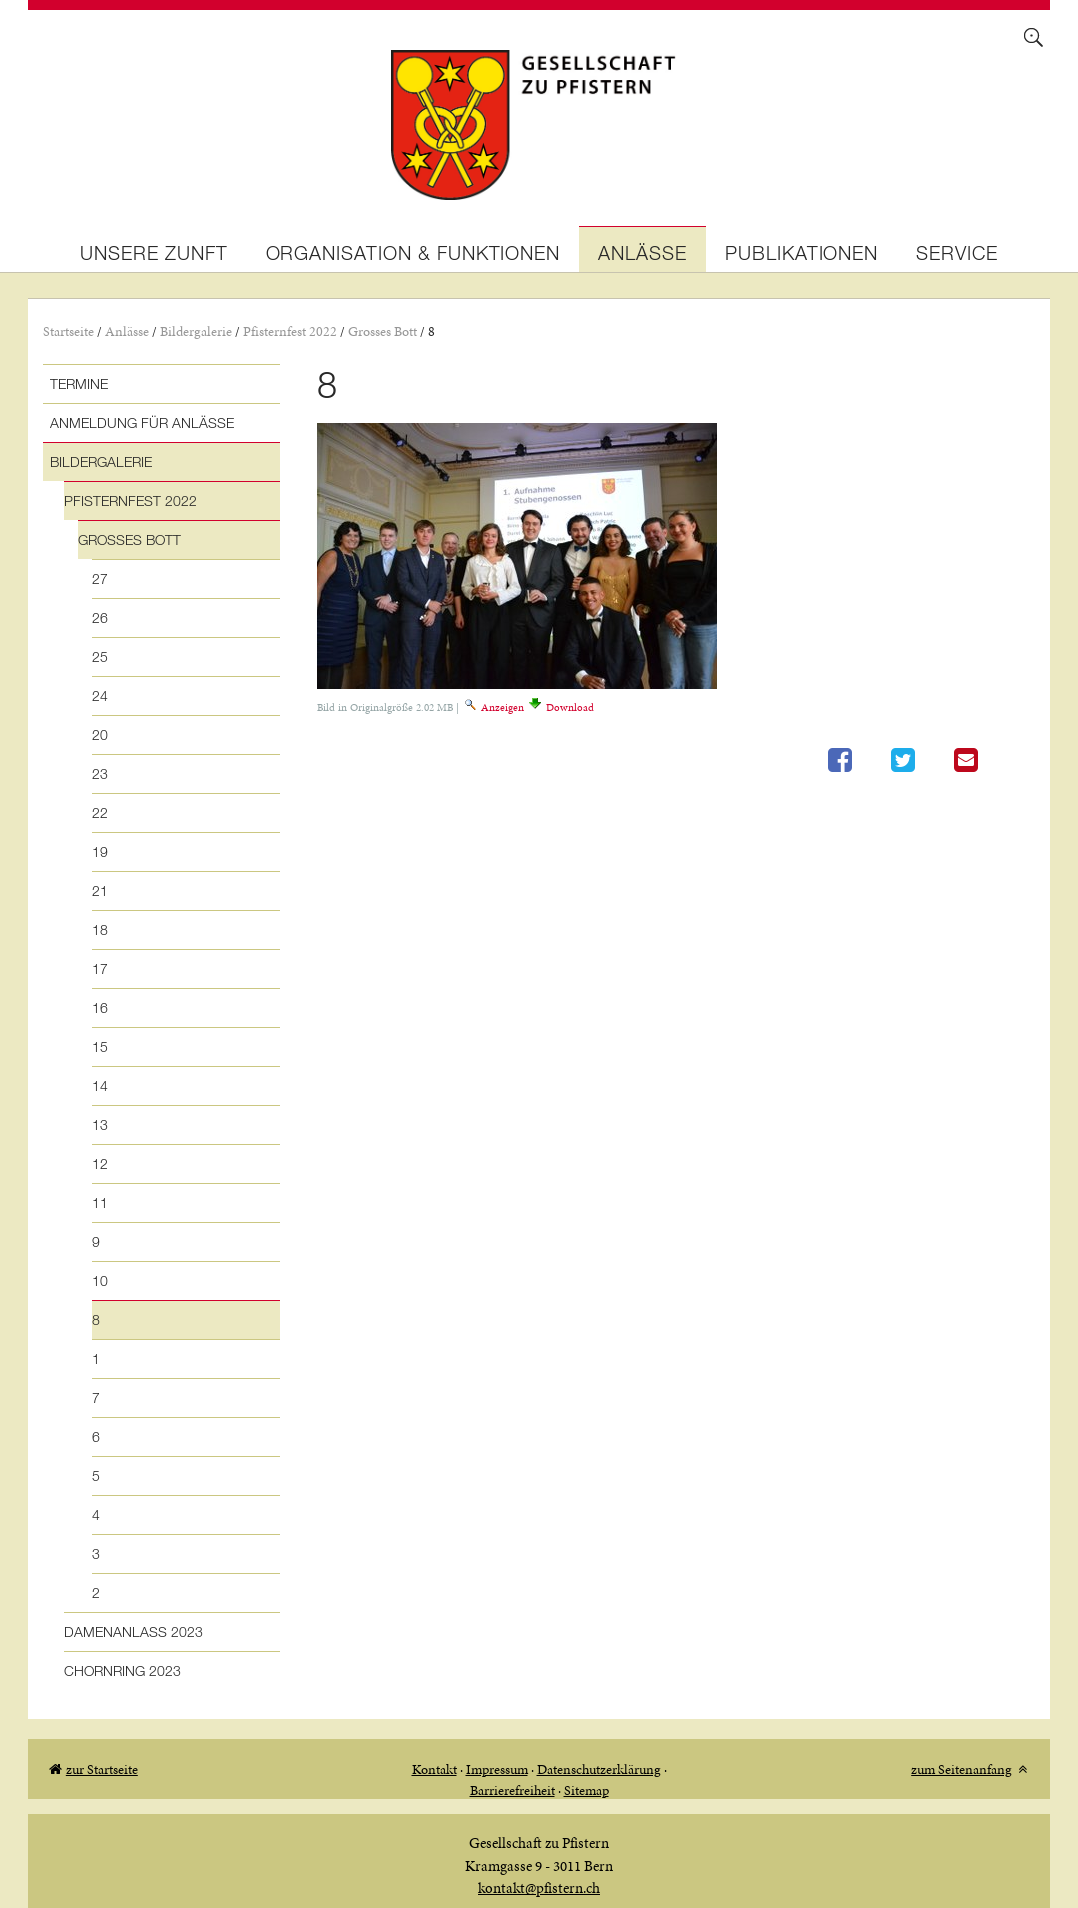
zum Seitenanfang (961, 1769)
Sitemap (586, 1790)
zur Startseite (102, 1769)
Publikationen (801, 252)
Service (957, 252)
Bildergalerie (196, 331)
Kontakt (434, 1769)
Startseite (68, 331)
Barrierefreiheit (512, 1790)
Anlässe (642, 252)
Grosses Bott (382, 331)
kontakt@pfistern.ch (539, 1888)
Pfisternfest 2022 (290, 331)
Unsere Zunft (153, 252)
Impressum (497, 1769)
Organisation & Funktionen (413, 252)
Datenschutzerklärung (599, 1769)
